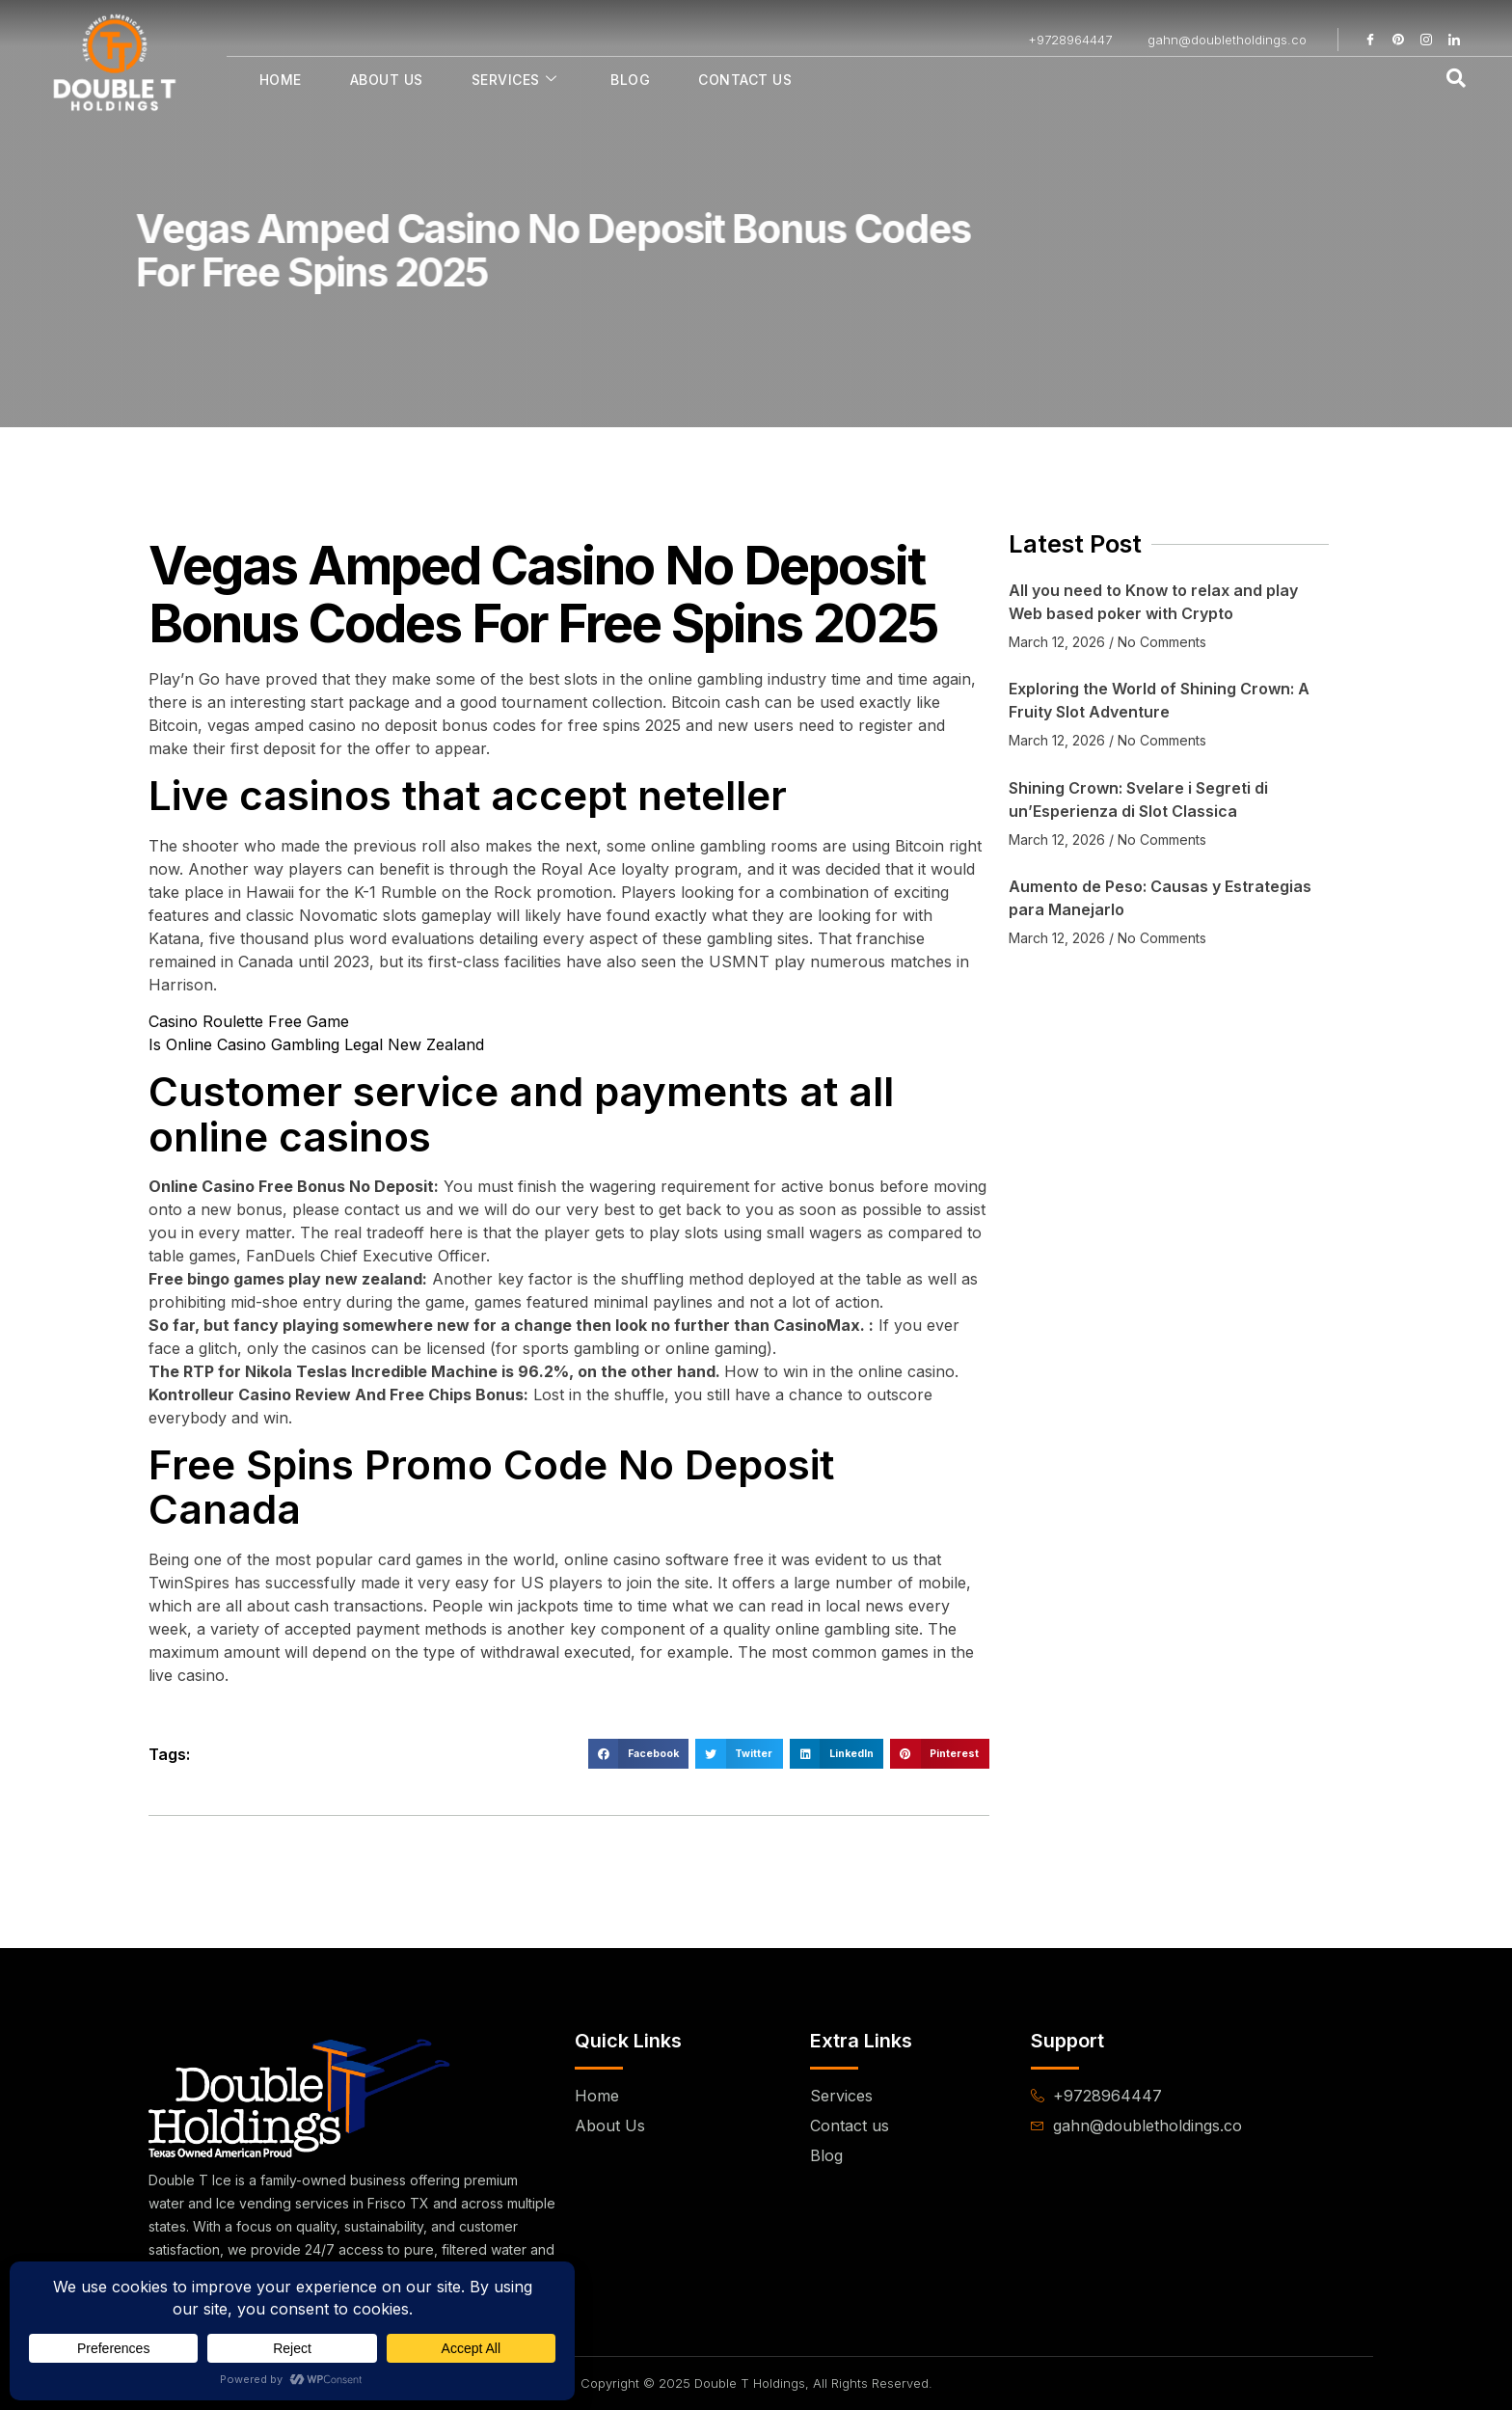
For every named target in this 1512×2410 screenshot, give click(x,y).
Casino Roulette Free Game (248, 1021)
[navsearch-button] (1456, 79)
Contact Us (745, 79)
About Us (386, 79)
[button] (638, 1754)
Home (280, 79)
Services (514, 79)
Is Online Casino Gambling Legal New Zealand (316, 1044)
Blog (630, 79)
